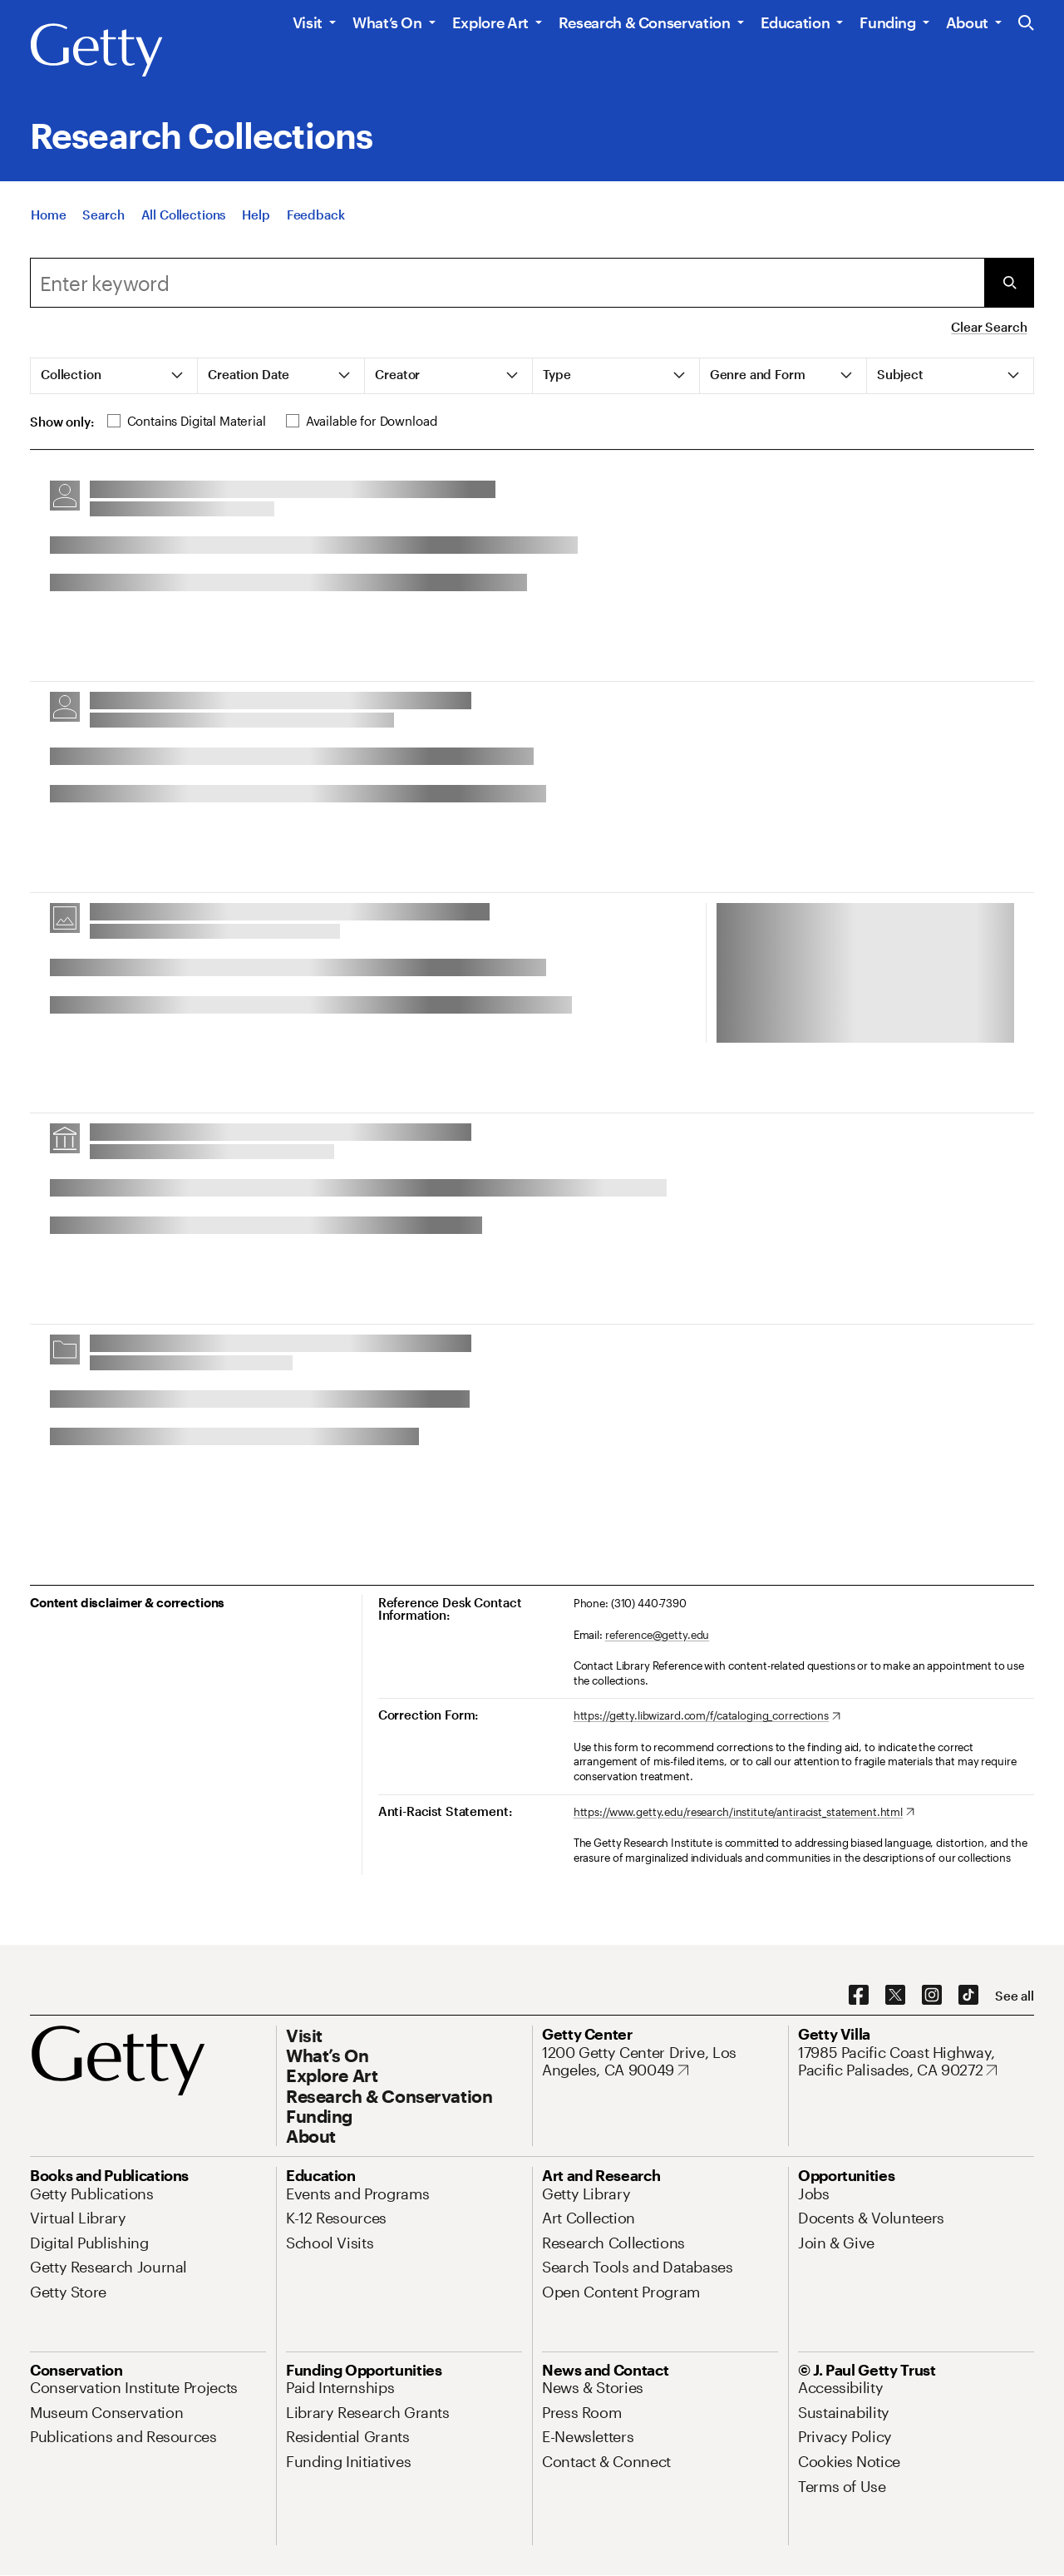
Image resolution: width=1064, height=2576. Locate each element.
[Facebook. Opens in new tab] (859, 1995)
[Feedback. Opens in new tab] (316, 214)
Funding (887, 22)
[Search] (103, 214)
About (967, 22)
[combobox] (507, 283)
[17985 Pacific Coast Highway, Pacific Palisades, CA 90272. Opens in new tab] (916, 2062)
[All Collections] (183, 214)
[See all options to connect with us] (1014, 1996)
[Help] (255, 214)
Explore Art (490, 22)
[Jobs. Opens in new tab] (814, 2193)
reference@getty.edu (657, 1634)
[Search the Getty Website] (1026, 23)
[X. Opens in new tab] (895, 1995)
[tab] (114, 375)
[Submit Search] (1009, 283)
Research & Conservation (645, 22)
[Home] (48, 214)
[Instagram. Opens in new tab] (932, 1995)
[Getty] (96, 50)
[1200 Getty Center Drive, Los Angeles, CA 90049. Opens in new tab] (660, 2062)
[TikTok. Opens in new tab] (968, 1995)
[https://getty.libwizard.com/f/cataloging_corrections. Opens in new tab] (707, 1716)
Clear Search (989, 326)
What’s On (387, 22)
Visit (308, 22)
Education (795, 22)
